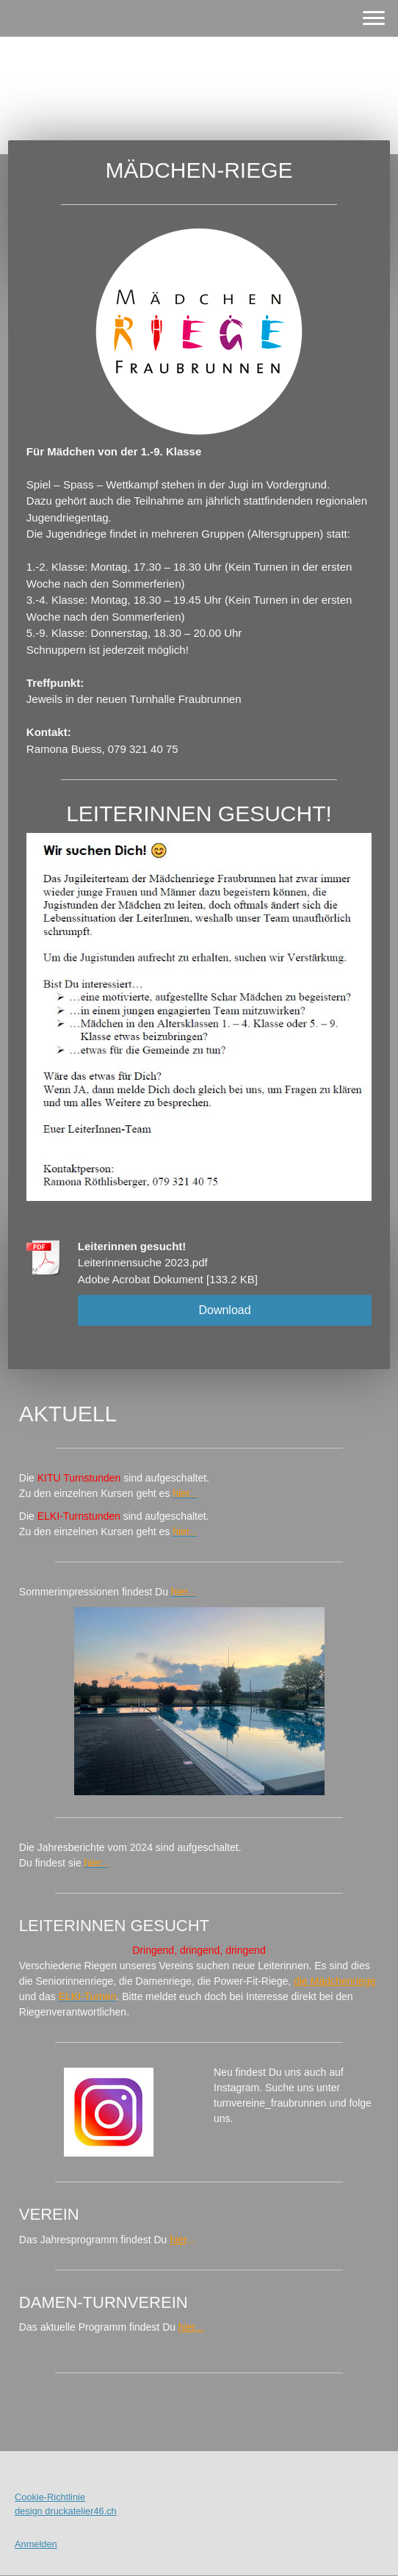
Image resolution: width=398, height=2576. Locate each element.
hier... (190, 2327)
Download (224, 1310)
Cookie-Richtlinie (50, 2497)
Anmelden (36, 2544)
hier (178, 2239)
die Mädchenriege (334, 1981)
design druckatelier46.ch (66, 2511)
